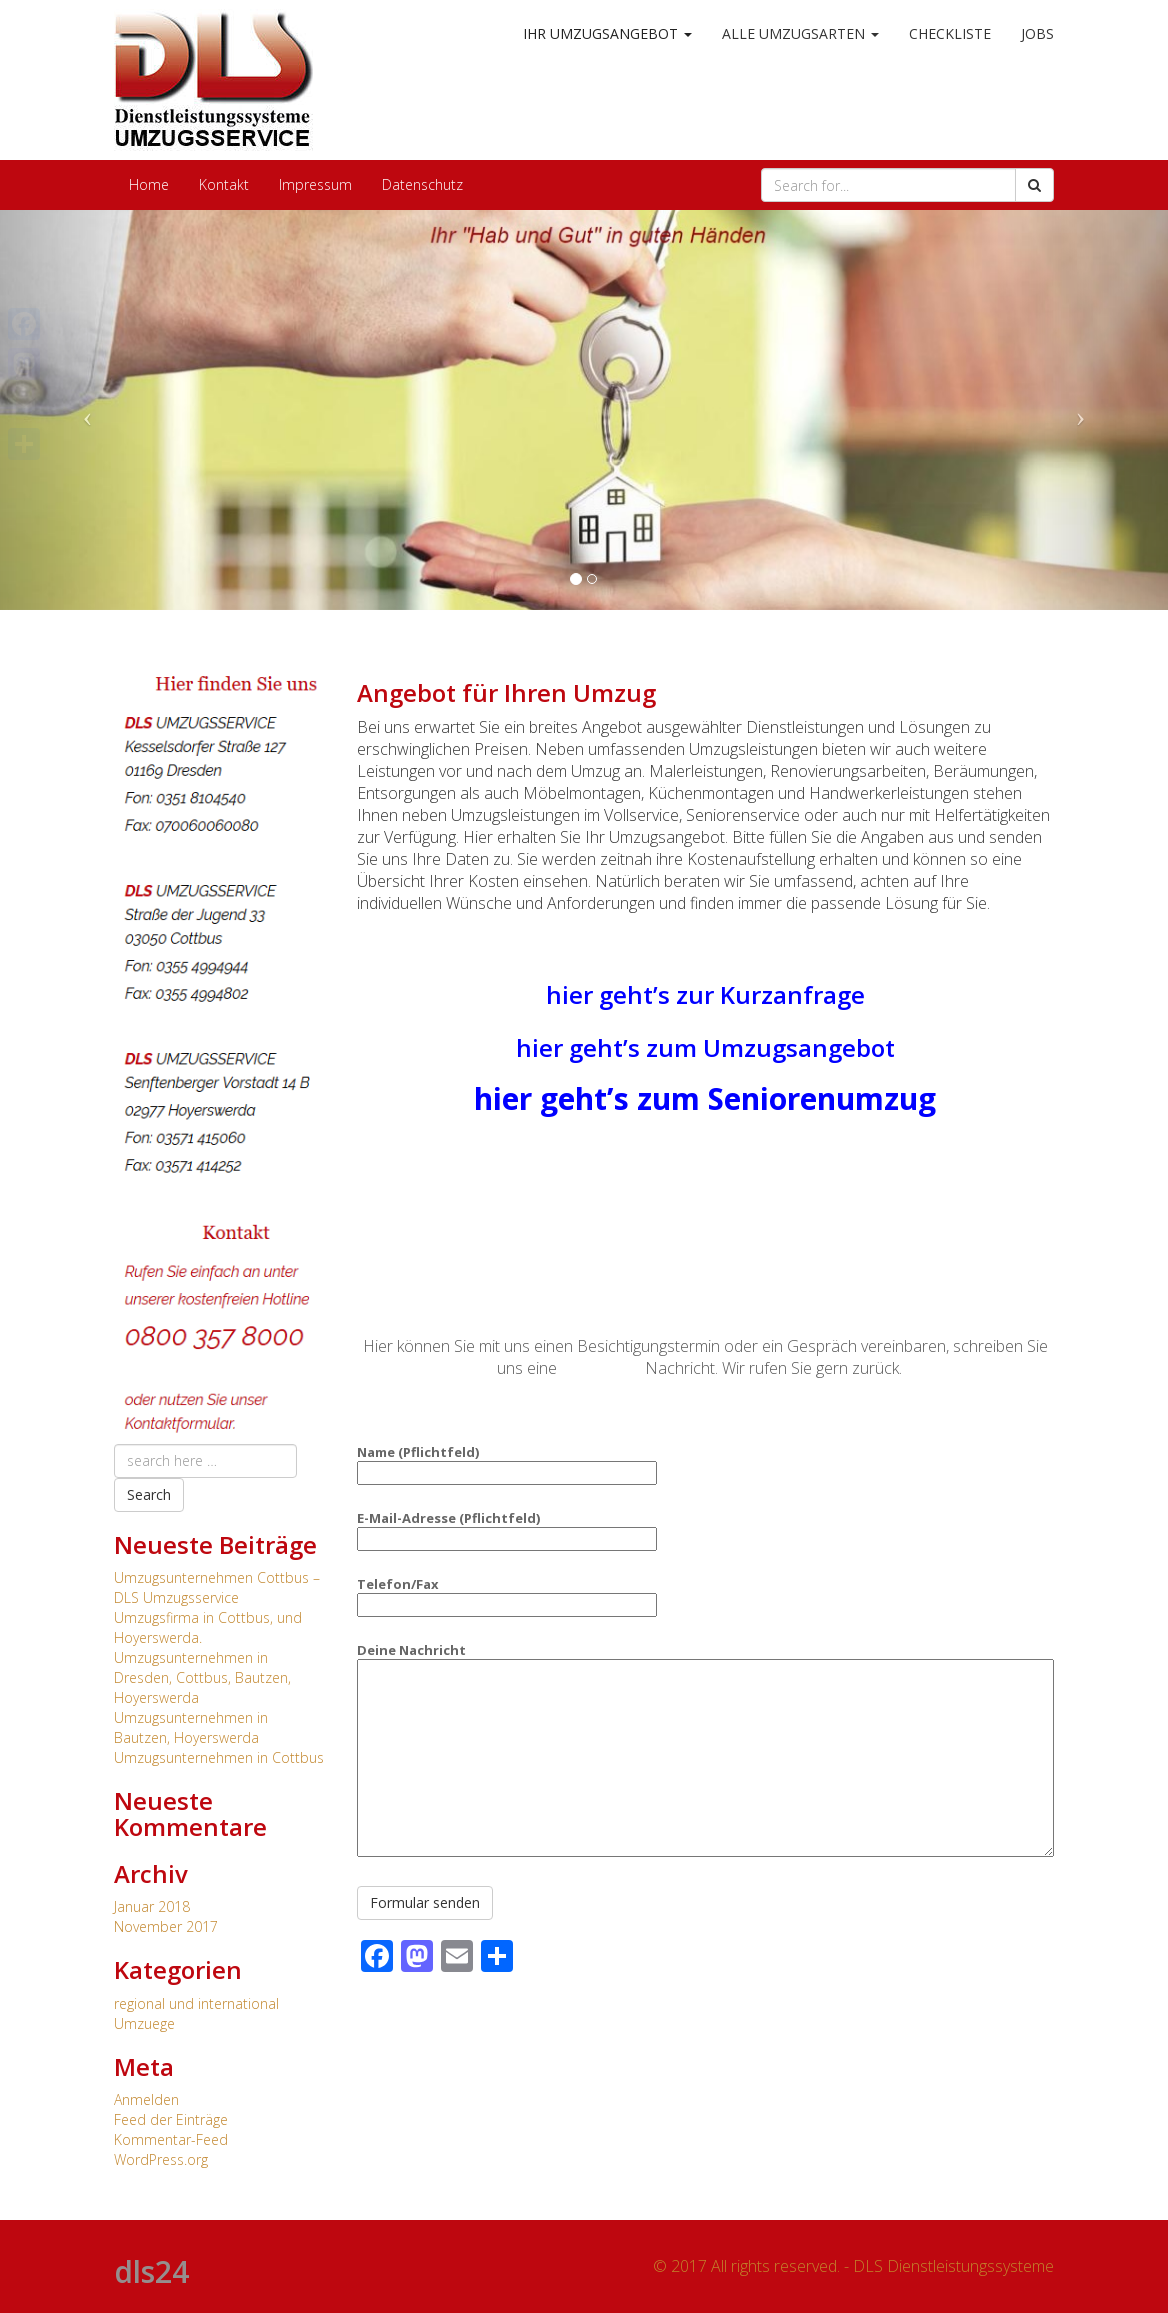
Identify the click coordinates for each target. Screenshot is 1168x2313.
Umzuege (144, 2023)
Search (149, 1494)
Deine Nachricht (706, 1751)
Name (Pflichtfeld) (507, 1462)
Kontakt (224, 184)
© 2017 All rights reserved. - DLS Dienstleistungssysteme (853, 2266)
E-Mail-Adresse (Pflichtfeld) (507, 1528)
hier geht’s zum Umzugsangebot (705, 1047)
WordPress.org (161, 2159)
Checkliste (950, 33)
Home (149, 184)
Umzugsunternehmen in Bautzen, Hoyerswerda (191, 1727)
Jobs (1037, 33)
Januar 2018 (152, 1906)
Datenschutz (422, 184)
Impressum (315, 184)
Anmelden (146, 2099)
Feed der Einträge (171, 2119)
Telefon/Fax (507, 1594)
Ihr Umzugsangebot (607, 33)
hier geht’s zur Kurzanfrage (705, 994)
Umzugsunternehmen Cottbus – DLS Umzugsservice (217, 1587)
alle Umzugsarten (800, 33)
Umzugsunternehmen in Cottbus (219, 1757)
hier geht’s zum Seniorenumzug (705, 1098)
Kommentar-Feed (171, 2139)
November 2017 (166, 1926)
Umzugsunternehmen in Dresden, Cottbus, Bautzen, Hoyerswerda (202, 1677)
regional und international (196, 2003)
